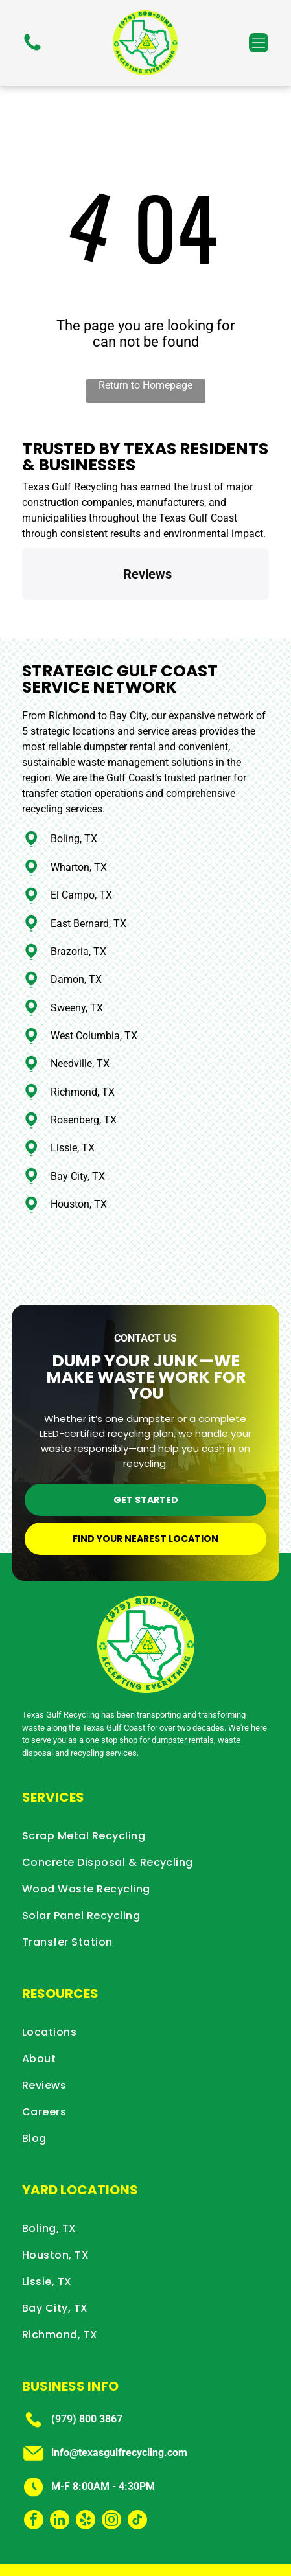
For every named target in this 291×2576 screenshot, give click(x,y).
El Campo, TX (81, 837)
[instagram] (111, 2463)
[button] (258, 42)
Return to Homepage (145, 385)
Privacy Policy (104, 2559)
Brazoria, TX (78, 893)
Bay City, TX (78, 1118)
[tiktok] (137, 2463)
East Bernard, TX (88, 865)
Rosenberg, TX (84, 1061)
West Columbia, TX (94, 977)
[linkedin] (59, 2463)
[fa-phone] (32, 49)
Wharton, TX (79, 809)
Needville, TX (80, 1005)
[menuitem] (145, 1777)
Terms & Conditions (176, 2559)
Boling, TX (74, 780)
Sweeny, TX (77, 949)
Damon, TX (76, 921)
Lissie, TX (73, 1089)
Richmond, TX (83, 1034)
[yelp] (85, 2463)
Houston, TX (79, 1146)
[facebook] (33, 2463)
